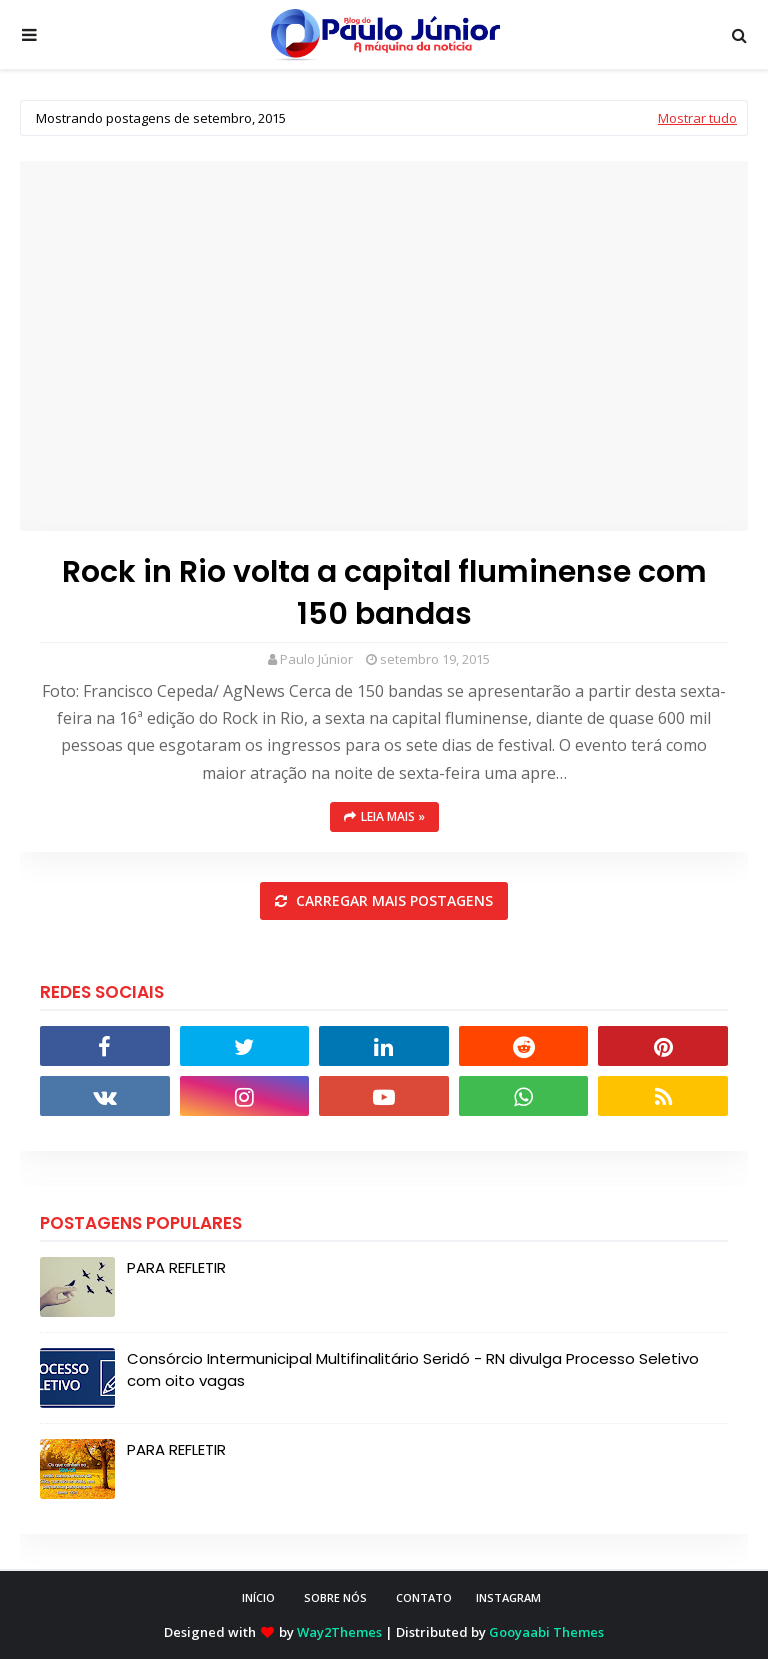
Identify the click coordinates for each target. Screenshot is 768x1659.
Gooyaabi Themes (546, 1632)
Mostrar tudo (697, 118)
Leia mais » (393, 816)
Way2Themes (339, 1632)
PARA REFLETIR (176, 1267)
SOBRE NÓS (335, 1597)
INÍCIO (258, 1597)
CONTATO (424, 1597)
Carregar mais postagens (392, 900)
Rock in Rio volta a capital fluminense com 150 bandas (384, 593)
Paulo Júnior (316, 659)
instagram (508, 1597)
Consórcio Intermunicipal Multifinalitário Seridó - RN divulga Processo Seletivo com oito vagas (413, 1370)
